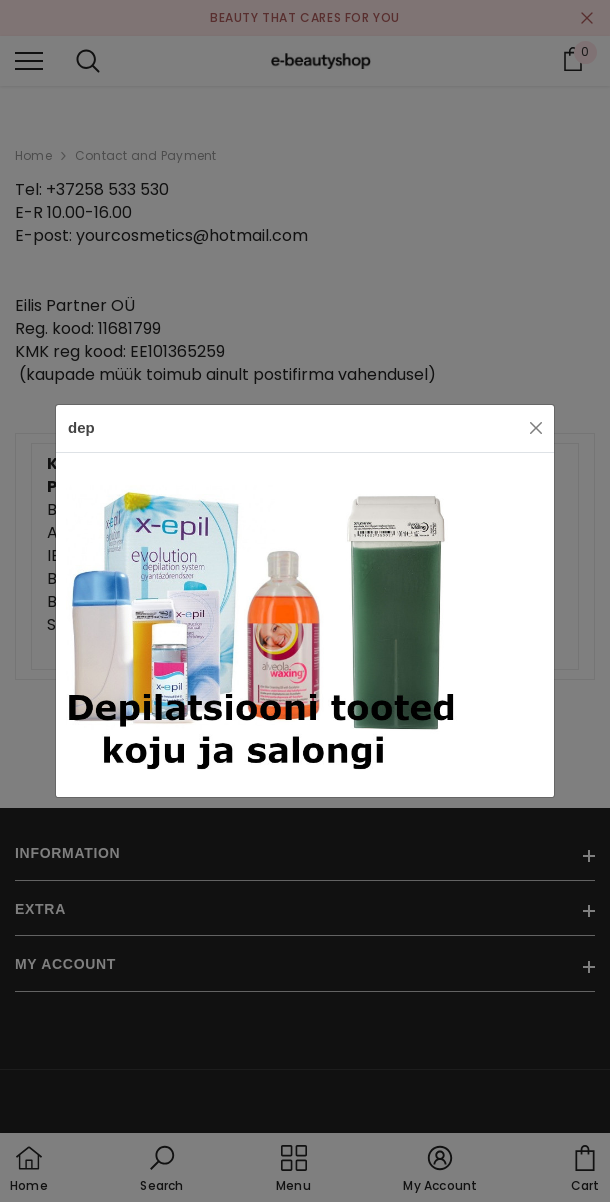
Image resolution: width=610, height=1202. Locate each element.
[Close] (536, 428)
